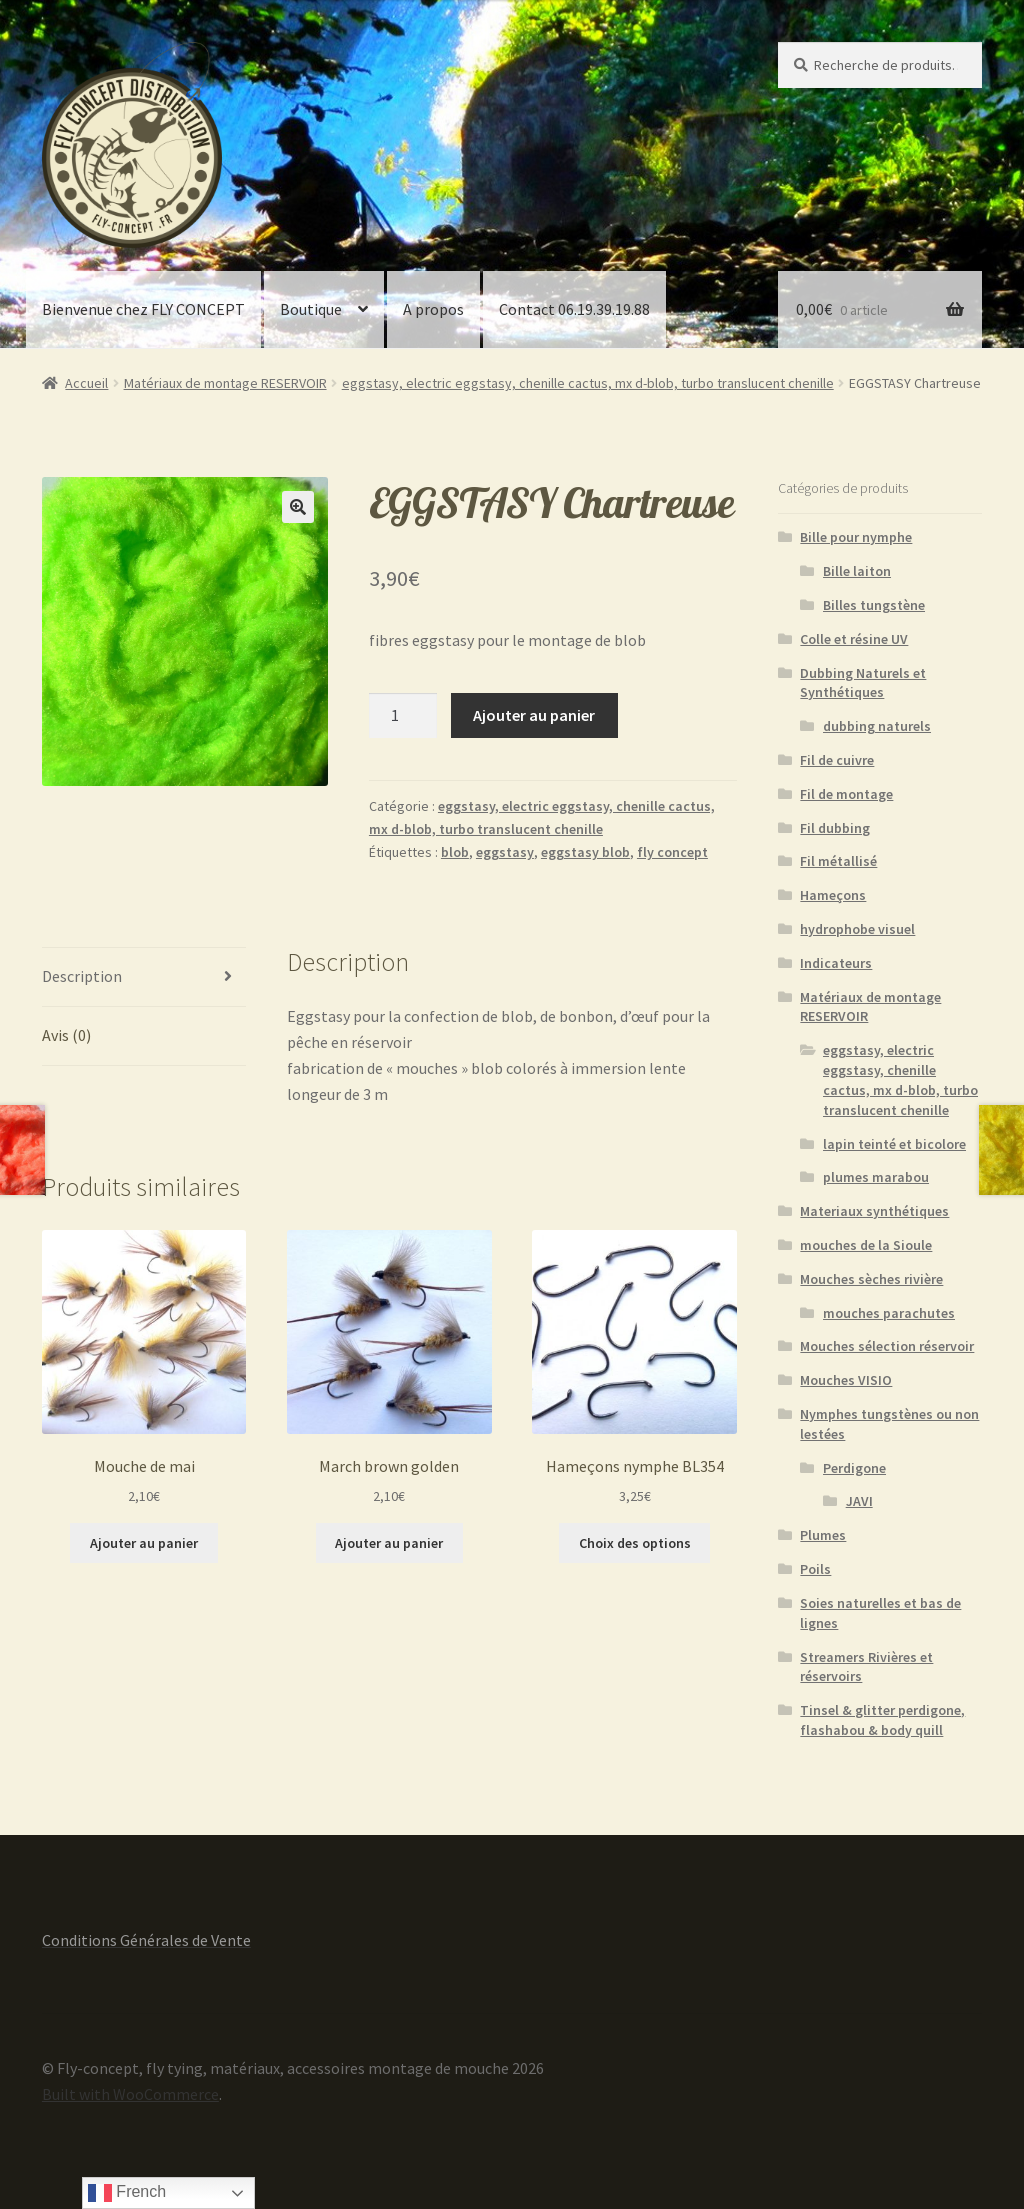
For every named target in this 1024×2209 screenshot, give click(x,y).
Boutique (311, 309)
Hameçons (833, 895)
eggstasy (505, 852)
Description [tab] (82, 976)
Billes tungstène (874, 605)
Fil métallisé (838, 861)
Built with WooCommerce (130, 2094)
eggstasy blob (585, 852)
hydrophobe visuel (857, 929)
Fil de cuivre (837, 760)
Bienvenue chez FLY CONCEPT (143, 309)
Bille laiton (857, 571)
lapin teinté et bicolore (894, 1144)
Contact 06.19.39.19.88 (574, 309)
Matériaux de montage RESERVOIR (225, 383)
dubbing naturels (877, 726)
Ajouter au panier (534, 715)
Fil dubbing (835, 828)
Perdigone (854, 1468)
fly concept (672, 852)
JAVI (859, 1501)
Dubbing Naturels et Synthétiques (863, 683)
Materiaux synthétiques (874, 1211)
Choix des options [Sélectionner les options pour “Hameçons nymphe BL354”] (635, 1543)
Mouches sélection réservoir (887, 1346)
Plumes (823, 1535)
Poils (815, 1569)
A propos (433, 309)
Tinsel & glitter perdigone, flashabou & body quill (882, 1720)
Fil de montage (846, 794)
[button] (298, 507)
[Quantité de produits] (403, 716)
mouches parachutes (889, 1313)
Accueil (86, 383)
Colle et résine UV (854, 639)
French (127, 2193)
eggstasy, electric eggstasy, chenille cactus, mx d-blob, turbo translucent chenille (588, 383)
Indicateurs (836, 963)
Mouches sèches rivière (871, 1279)
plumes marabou (876, 1177)
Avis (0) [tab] (66, 1035)
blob (455, 852)
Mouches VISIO (846, 1380)
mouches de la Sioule (866, 1245)
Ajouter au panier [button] (144, 1543)
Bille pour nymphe (856, 537)
